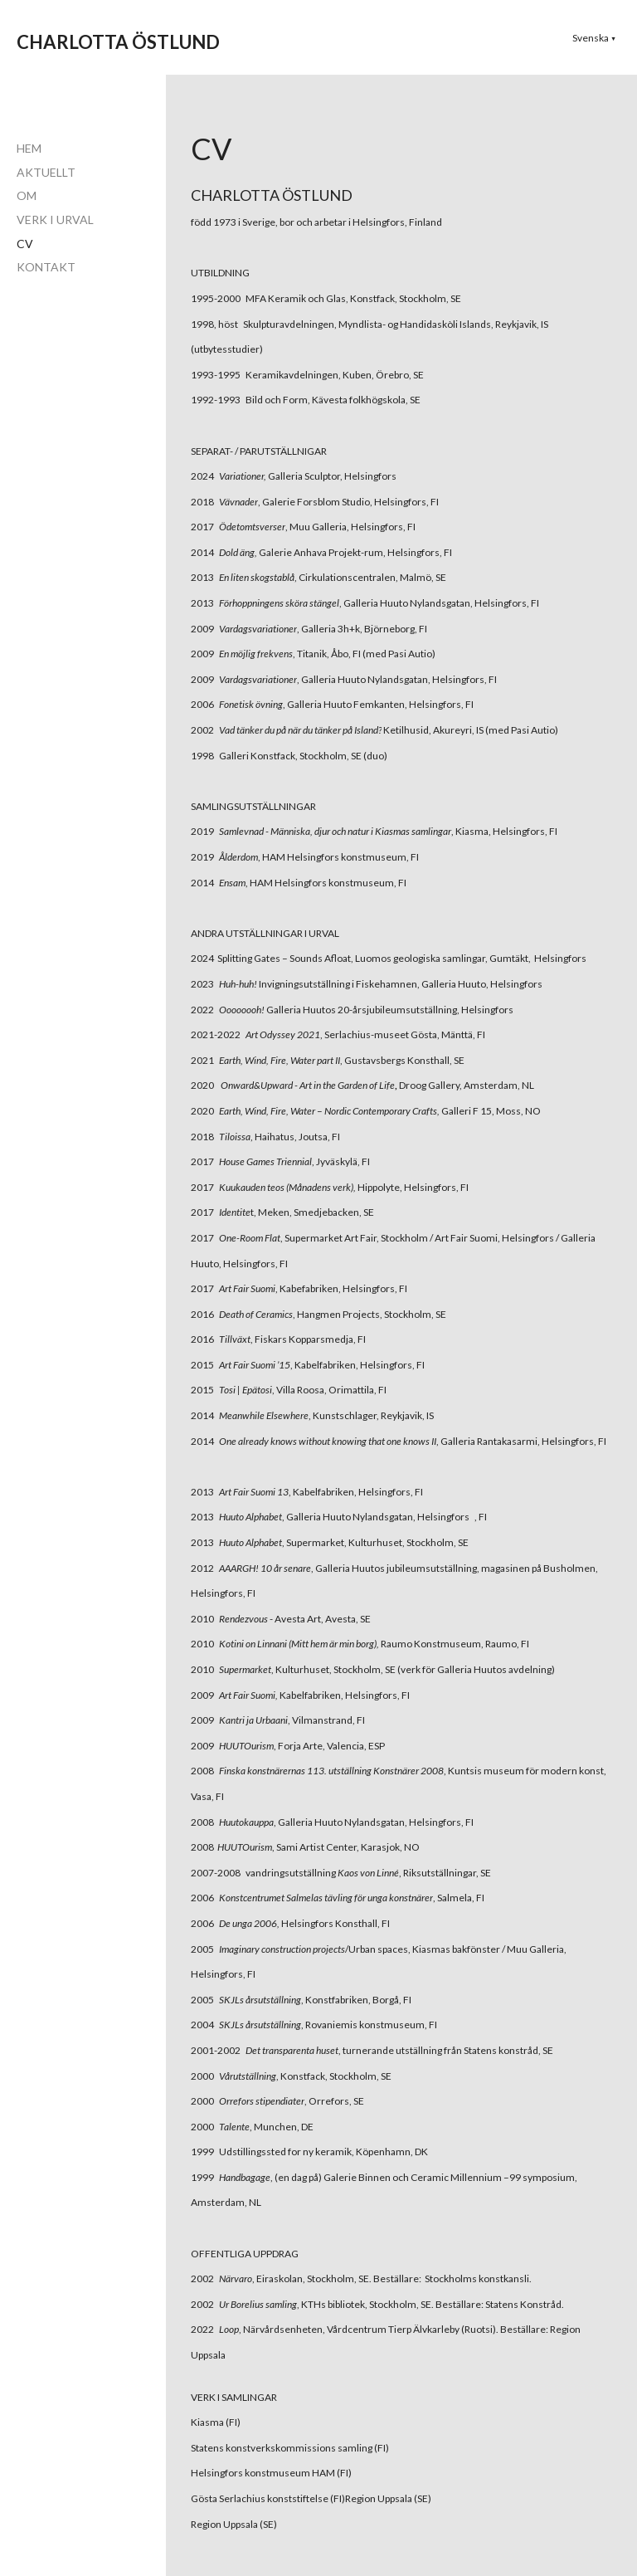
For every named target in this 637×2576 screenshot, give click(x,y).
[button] (594, 38)
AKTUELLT (46, 172)
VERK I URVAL (55, 219)
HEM (29, 148)
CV (25, 244)
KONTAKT (46, 267)
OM (26, 195)
